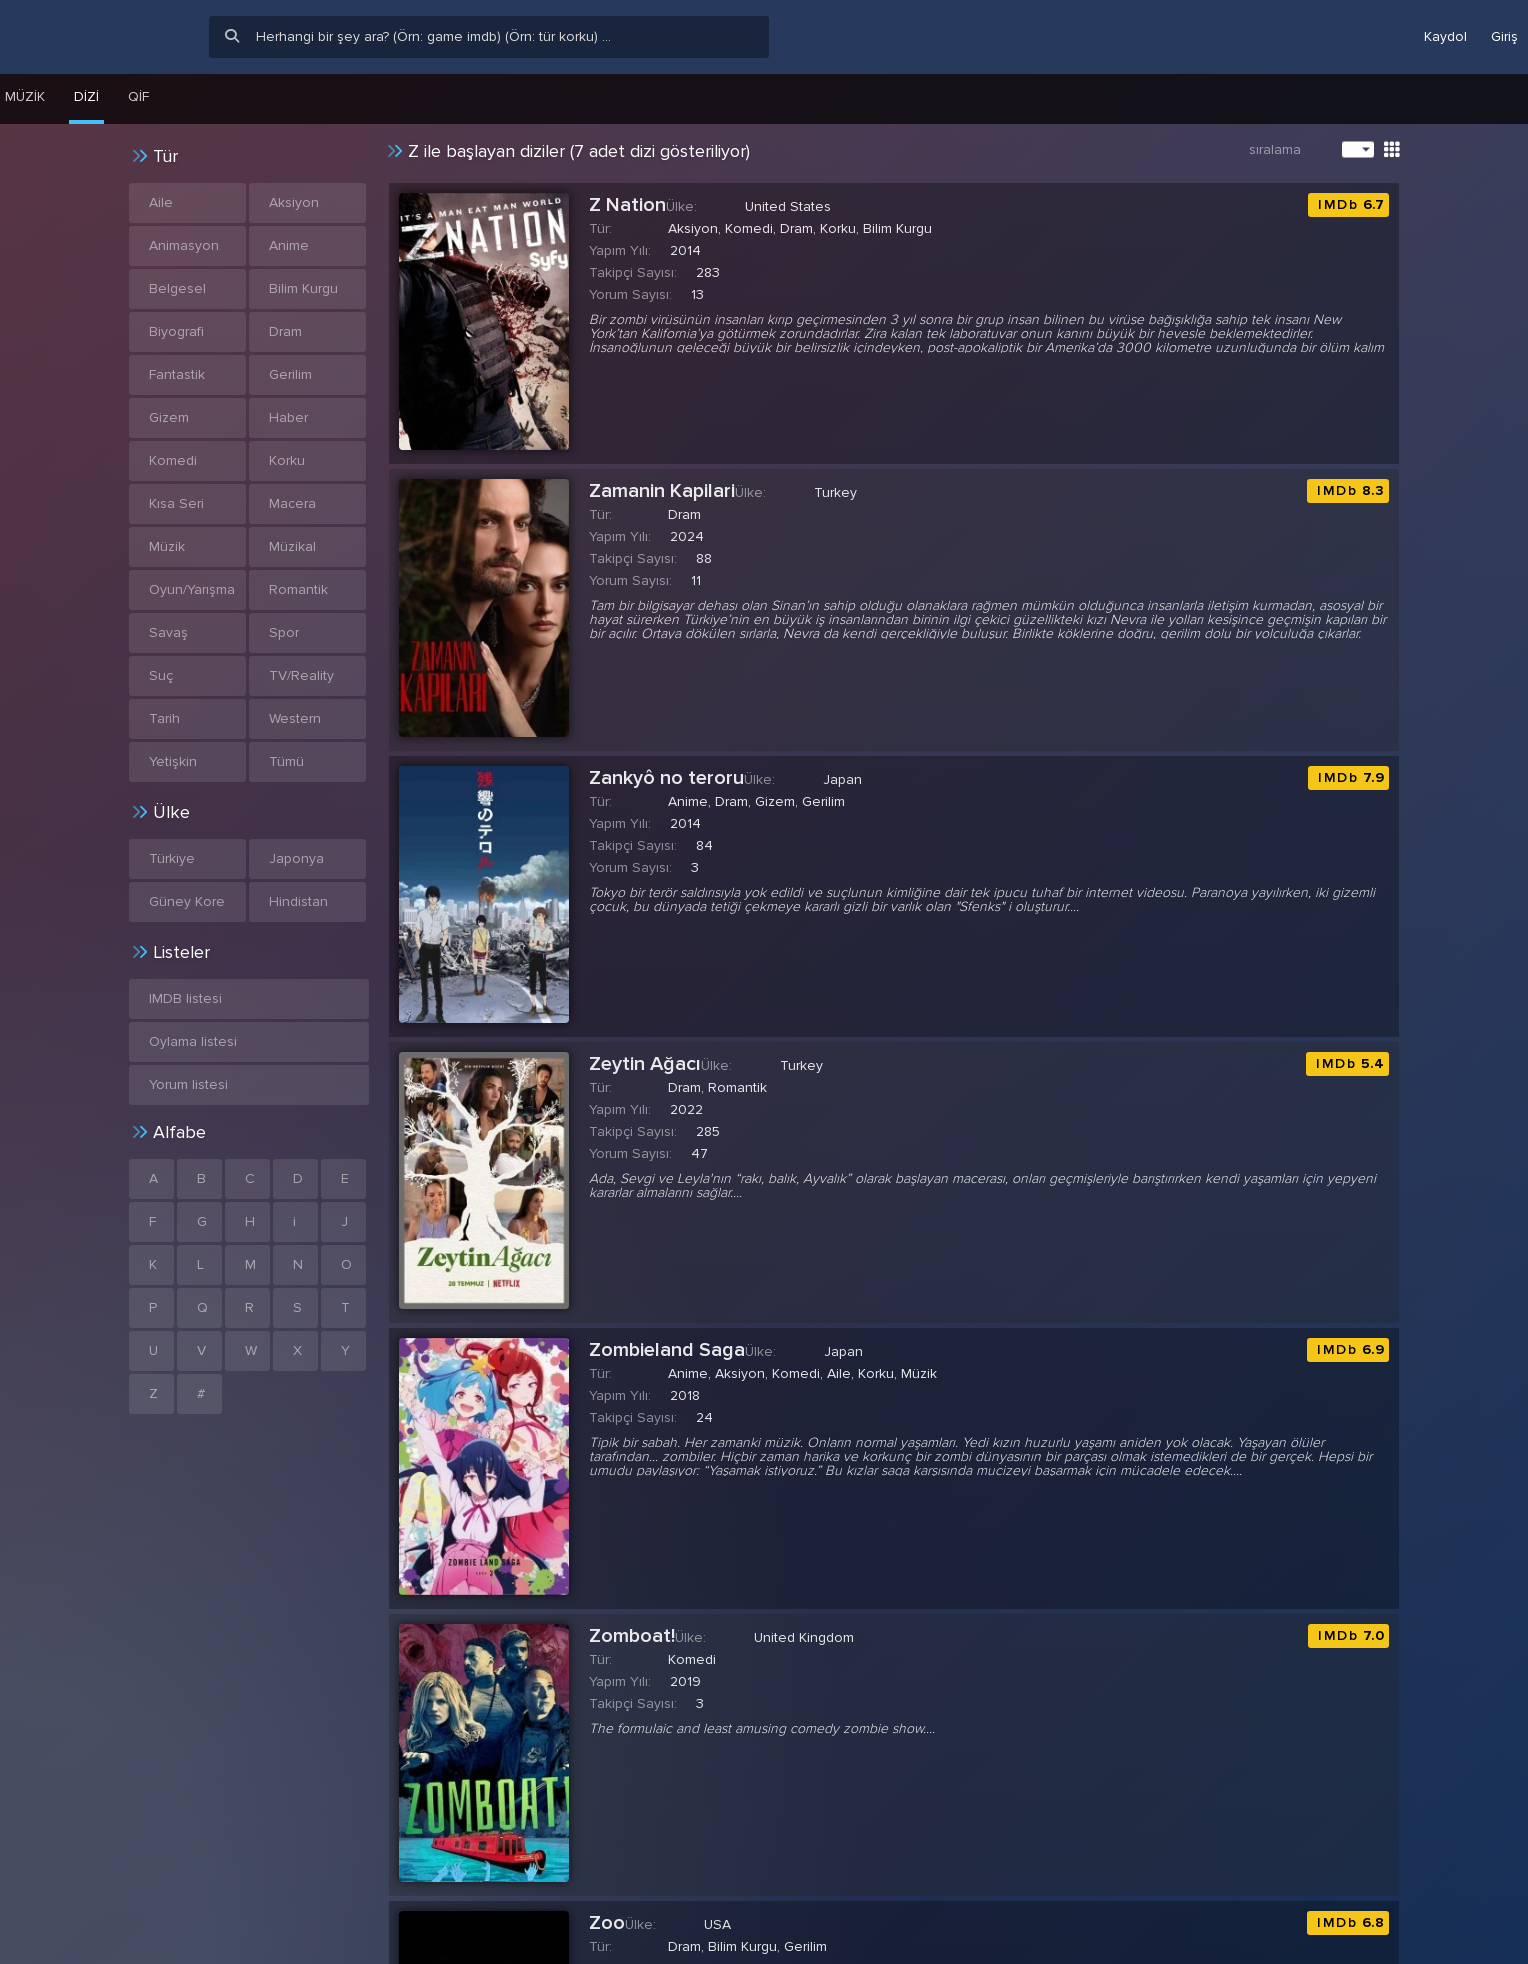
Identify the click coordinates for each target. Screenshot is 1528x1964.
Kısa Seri (176, 503)
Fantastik (177, 374)
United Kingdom (804, 1637)
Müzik (167, 546)
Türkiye (172, 858)
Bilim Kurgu (303, 288)
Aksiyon (294, 202)
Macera (292, 503)
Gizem (169, 417)
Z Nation (627, 205)
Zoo (607, 1923)
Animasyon (184, 245)
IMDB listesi (185, 998)
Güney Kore (187, 901)
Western (295, 718)
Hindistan (298, 901)
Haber (288, 417)
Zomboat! (632, 1636)
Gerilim (290, 374)
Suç (161, 675)
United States (788, 206)
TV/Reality (301, 675)
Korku (287, 460)
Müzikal (292, 546)
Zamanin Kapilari (662, 491)
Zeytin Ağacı (645, 1064)
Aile (161, 202)
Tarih (164, 718)
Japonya (296, 858)
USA (717, 1924)
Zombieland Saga (667, 1350)
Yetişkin (173, 761)
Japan (842, 779)
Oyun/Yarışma (192, 589)
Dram (285, 331)
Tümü (286, 761)
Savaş (168, 632)
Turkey (835, 492)
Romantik (298, 589)
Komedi (173, 460)
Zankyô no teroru (666, 778)
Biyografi (176, 331)
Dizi (86, 96)
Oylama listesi (193, 1041)
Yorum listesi (188, 1084)
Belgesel (177, 288)
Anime (289, 245)
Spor (284, 632)
